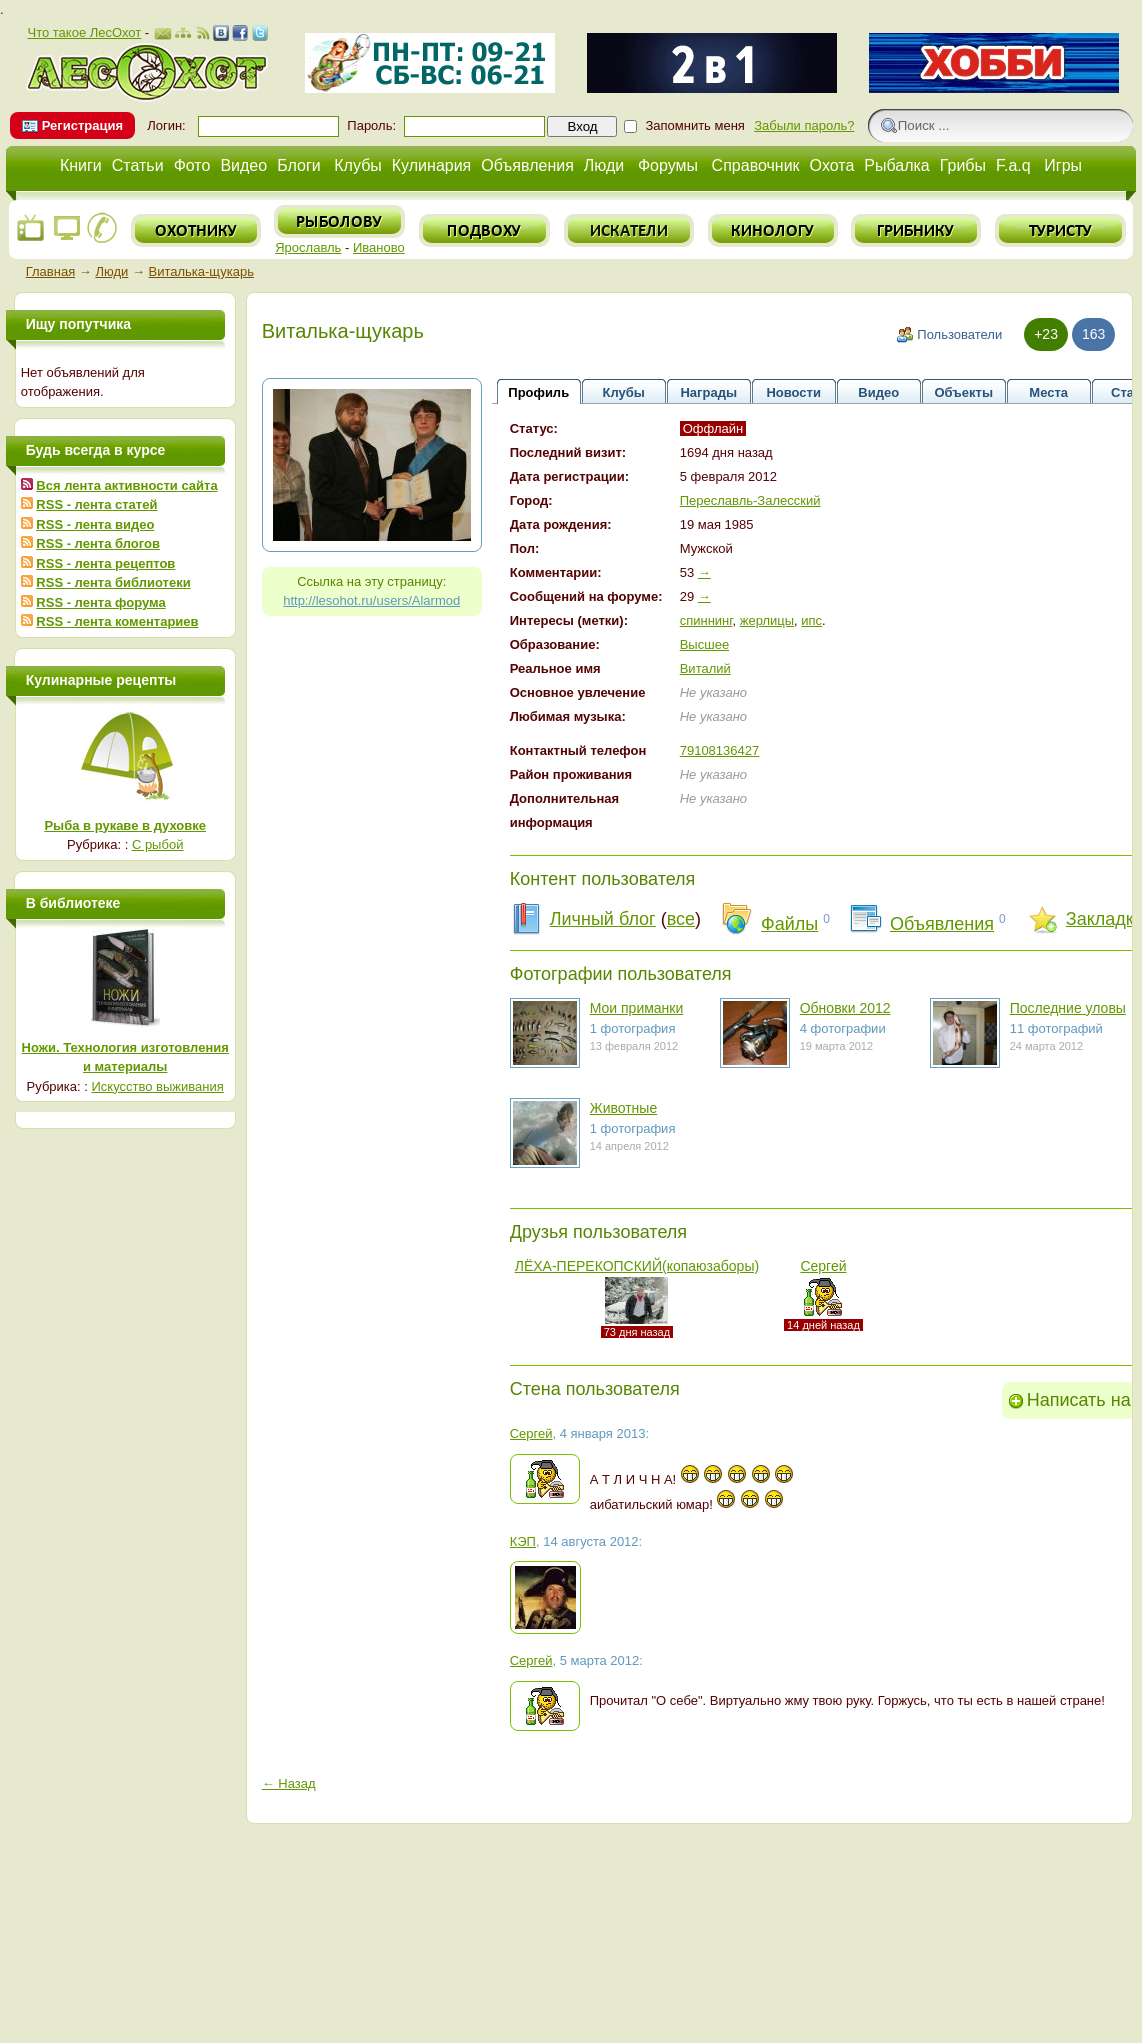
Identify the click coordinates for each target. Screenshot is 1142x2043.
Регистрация (82, 125)
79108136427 (720, 750)
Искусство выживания (158, 1086)
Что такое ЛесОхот (84, 32)
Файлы (789, 924)
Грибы (963, 165)
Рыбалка (896, 165)
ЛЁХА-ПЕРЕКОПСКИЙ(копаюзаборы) (637, 1266)
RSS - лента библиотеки (113, 582)
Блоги (299, 165)
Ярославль (308, 247)
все (681, 919)
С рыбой (158, 844)
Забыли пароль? (804, 125)
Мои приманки (637, 1008)
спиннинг (706, 620)
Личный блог (603, 919)
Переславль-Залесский (750, 500)
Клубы (358, 165)
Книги (81, 165)
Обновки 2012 (845, 1008)
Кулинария (431, 165)
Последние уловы (1068, 1008)
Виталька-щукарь (201, 271)
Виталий (705, 668)
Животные (624, 1108)
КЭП (523, 1541)
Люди (604, 165)
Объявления (527, 165)
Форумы (668, 165)
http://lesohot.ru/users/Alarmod (371, 600)
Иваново (379, 247)
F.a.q (1013, 165)
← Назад (289, 1783)
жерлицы (767, 620)
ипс (811, 620)
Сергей (823, 1266)
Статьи (138, 165)
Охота (832, 165)
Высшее (704, 644)
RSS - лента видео (95, 524)
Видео (243, 165)
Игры (1063, 165)
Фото (192, 165)
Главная (50, 271)
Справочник (756, 165)
